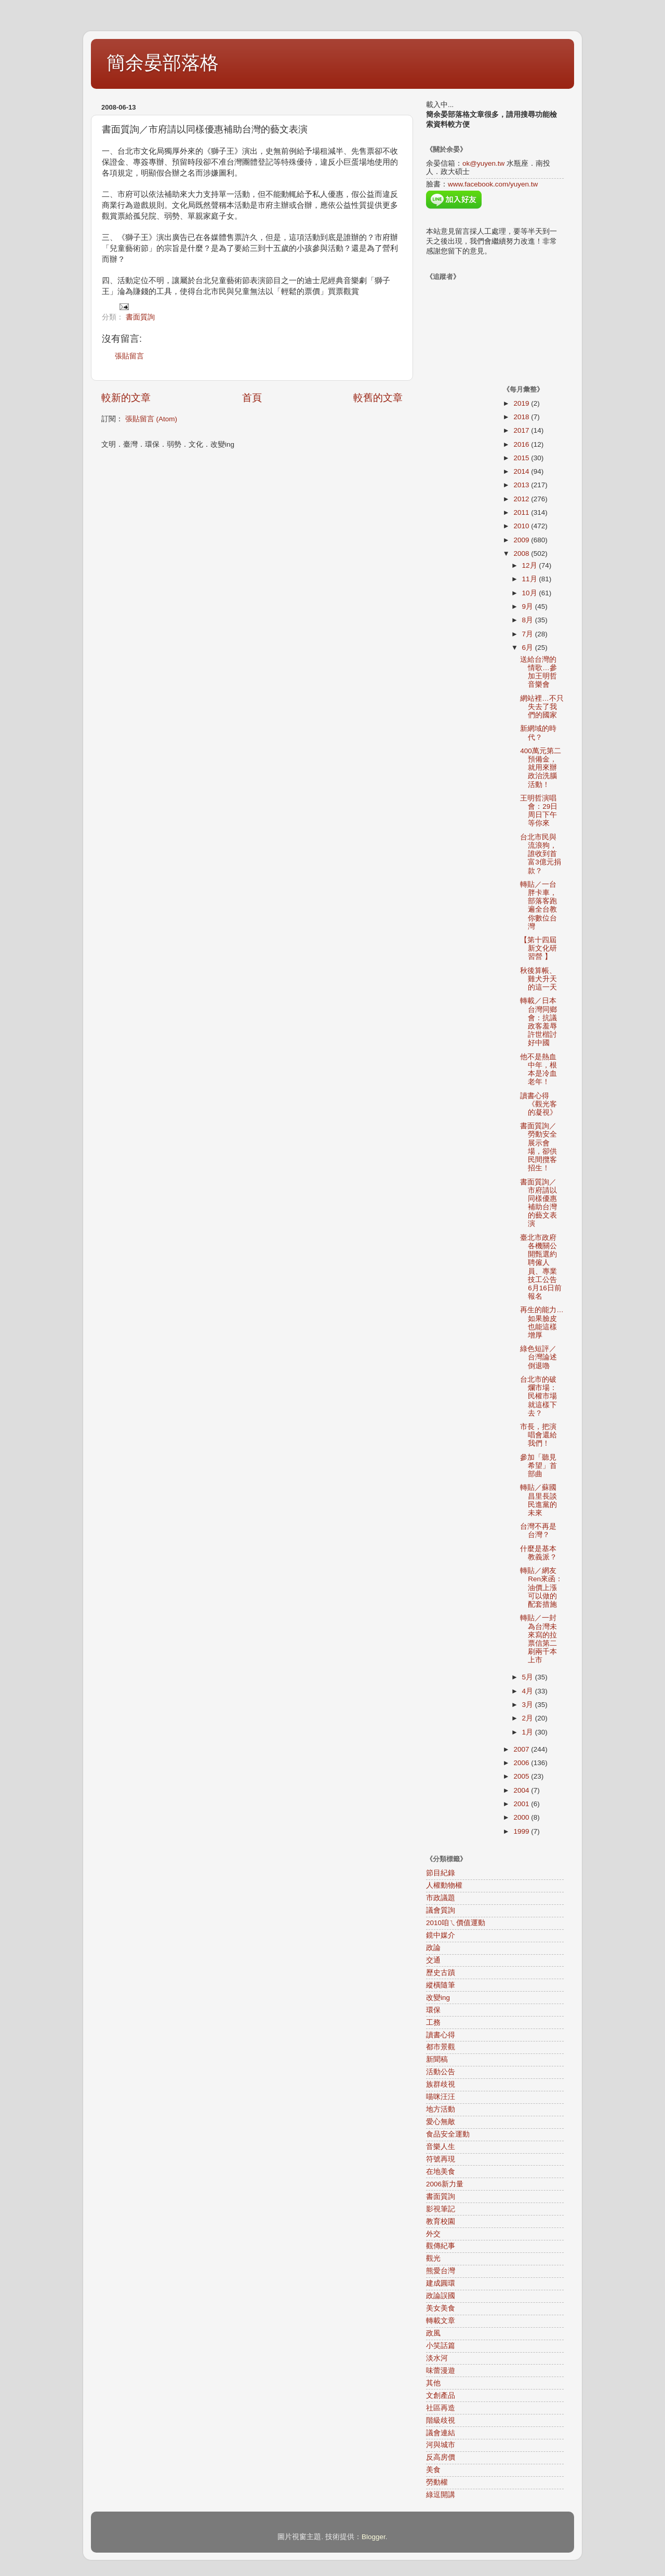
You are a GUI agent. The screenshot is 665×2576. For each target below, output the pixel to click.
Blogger (373, 2537)
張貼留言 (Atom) (151, 419)
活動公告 (440, 2072)
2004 (522, 1790)
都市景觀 (440, 2047)
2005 (522, 1776)
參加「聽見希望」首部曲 (538, 1465)
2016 (522, 444)
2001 (522, 1804)
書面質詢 (140, 317)
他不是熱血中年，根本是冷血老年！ (538, 1069)
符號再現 (440, 2159)
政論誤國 (440, 2296)
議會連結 (440, 2433)
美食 (433, 2470)
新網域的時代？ (538, 733)
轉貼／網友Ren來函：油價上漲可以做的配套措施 (541, 1587)
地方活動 (440, 2109)
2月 (528, 1718)
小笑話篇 (440, 2346)
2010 (522, 526)
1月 (528, 1732)
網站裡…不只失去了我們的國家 (542, 707)
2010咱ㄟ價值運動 (455, 1923)
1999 (522, 1831)
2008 (522, 553)
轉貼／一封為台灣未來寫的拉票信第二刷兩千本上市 (538, 1639)
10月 (530, 593)
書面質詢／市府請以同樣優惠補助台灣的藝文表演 (538, 1203)
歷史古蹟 (440, 1973)
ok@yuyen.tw (483, 163)
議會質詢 (440, 1910)
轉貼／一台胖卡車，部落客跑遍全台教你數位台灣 (538, 905)
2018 (522, 417)
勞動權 (437, 2482)
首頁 (252, 397)
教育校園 (440, 2221)
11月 (530, 579)
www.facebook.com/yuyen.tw (493, 184)
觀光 (433, 2258)
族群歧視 (440, 2084)
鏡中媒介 (440, 1935)
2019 (522, 403)
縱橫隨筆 (440, 1985)
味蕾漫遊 (440, 2370)
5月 (528, 1677)
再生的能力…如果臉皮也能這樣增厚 (542, 1322)
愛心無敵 (440, 2122)
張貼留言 (129, 356)
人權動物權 (444, 1885)
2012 (522, 499)
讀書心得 (440, 2035)
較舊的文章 (378, 397)
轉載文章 (440, 2321)
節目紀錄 (440, 1873)
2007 (522, 1749)
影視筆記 (440, 2209)
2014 (522, 471)
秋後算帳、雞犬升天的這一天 (538, 979)
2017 (522, 430)
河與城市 (440, 2445)
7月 (528, 634)
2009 (522, 540)
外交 (433, 2234)
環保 (433, 2010)
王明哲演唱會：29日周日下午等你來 (538, 810)
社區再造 (440, 2408)
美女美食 (440, 2308)
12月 (530, 565)
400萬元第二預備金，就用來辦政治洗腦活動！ (540, 768)
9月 (528, 606)
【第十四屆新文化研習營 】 (538, 948)
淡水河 (437, 2358)
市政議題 (440, 1898)
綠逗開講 (440, 2495)
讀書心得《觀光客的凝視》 (538, 1104)
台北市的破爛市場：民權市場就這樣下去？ (538, 1396)
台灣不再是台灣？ (538, 1531)
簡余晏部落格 (163, 62)
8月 (528, 620)
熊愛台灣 (440, 2271)
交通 (433, 1960)
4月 (528, 1691)
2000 (522, 1817)
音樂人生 (440, 2147)
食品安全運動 (448, 2134)
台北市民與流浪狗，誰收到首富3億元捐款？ (540, 854)
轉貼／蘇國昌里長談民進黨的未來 (538, 1500)
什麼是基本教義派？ (538, 1553)
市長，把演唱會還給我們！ (538, 1435)
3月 (528, 1705)
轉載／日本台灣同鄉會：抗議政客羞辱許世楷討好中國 (538, 1022)
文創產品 (440, 2395)
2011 (522, 512)
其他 (433, 2383)
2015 (522, 458)
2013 (522, 485)
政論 (433, 1948)
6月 (528, 647)
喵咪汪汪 (440, 2097)
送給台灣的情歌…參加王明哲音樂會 (538, 672)
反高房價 (440, 2457)
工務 (433, 2022)
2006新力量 (444, 2184)
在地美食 (440, 2171)
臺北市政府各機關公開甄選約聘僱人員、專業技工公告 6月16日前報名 (542, 1267)
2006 (522, 1763)
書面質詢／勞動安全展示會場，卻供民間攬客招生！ (538, 1147)
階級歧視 (440, 2420)
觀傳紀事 (440, 2246)
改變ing (438, 1997)
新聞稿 (437, 2059)
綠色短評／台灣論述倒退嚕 (538, 1357)
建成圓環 (440, 2283)
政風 (433, 2333)
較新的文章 (126, 397)
